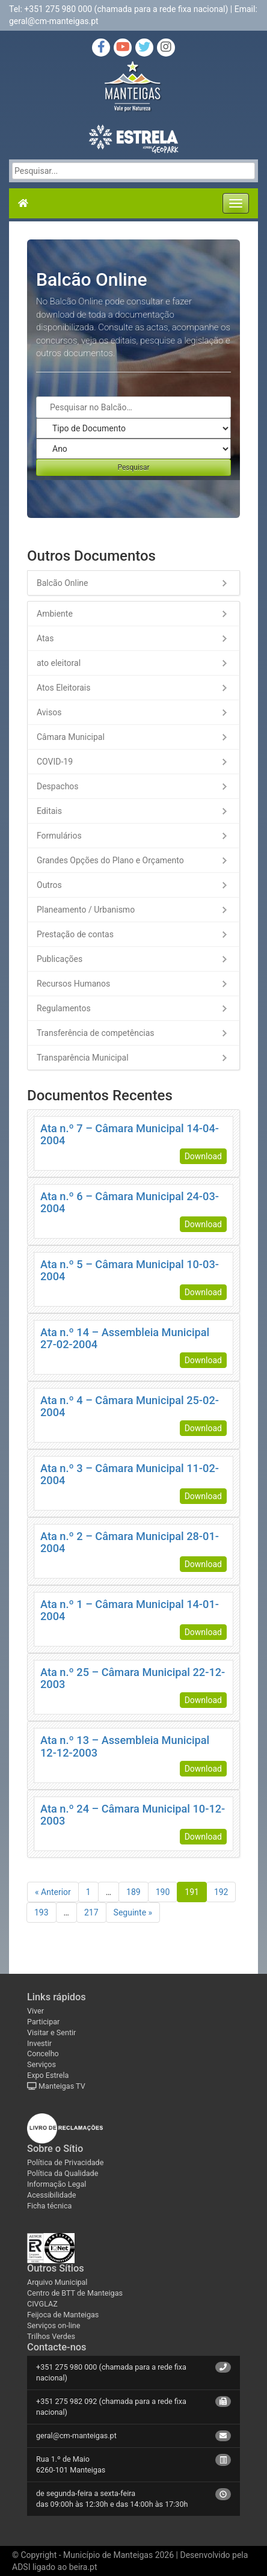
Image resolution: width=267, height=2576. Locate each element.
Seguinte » (133, 1912)
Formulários (59, 835)
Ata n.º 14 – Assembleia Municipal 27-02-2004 (124, 1338)
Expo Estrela (48, 2075)
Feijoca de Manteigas (63, 2314)
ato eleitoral (59, 663)
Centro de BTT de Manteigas (75, 2292)
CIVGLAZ (42, 2303)
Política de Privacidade (65, 2162)
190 (163, 1892)
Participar (43, 2021)
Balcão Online (62, 583)
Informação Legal (56, 2184)
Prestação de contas (75, 934)
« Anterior (53, 1892)
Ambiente (55, 613)
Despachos (58, 786)
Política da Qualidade (62, 2173)
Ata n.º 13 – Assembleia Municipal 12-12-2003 (124, 1746)
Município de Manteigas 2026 (118, 2555)
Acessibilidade (51, 2194)
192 (221, 1892)
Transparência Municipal (83, 1057)
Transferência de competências (96, 1033)
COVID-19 (55, 761)
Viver (35, 2010)
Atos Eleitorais (63, 687)
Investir (39, 2043)
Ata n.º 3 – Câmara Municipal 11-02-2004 (129, 1474)
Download (203, 1156)
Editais (49, 811)
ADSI (21, 2567)
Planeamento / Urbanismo (86, 909)
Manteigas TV (56, 2086)
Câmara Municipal (71, 737)
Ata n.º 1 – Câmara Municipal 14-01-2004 (129, 1610)
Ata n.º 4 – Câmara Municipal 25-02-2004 (129, 1406)
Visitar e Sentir (51, 2032)
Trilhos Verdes (51, 2336)
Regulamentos (64, 1008)
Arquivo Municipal (57, 2282)
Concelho (43, 2053)
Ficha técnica (49, 2205)
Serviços (41, 2064)
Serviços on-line (53, 2325)
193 (41, 1912)
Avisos (49, 712)
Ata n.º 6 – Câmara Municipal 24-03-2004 (129, 1202)
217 (91, 1912)
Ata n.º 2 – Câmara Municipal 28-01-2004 (129, 1542)
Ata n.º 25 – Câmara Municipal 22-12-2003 (132, 1678)
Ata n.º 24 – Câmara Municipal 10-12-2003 (132, 1814)
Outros (49, 885)
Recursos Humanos (73, 983)
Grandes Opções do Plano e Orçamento (110, 860)
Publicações (59, 959)
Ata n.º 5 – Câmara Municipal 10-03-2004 (129, 1270)
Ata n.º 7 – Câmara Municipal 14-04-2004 (129, 1134)
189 (133, 1892)
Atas (45, 638)
